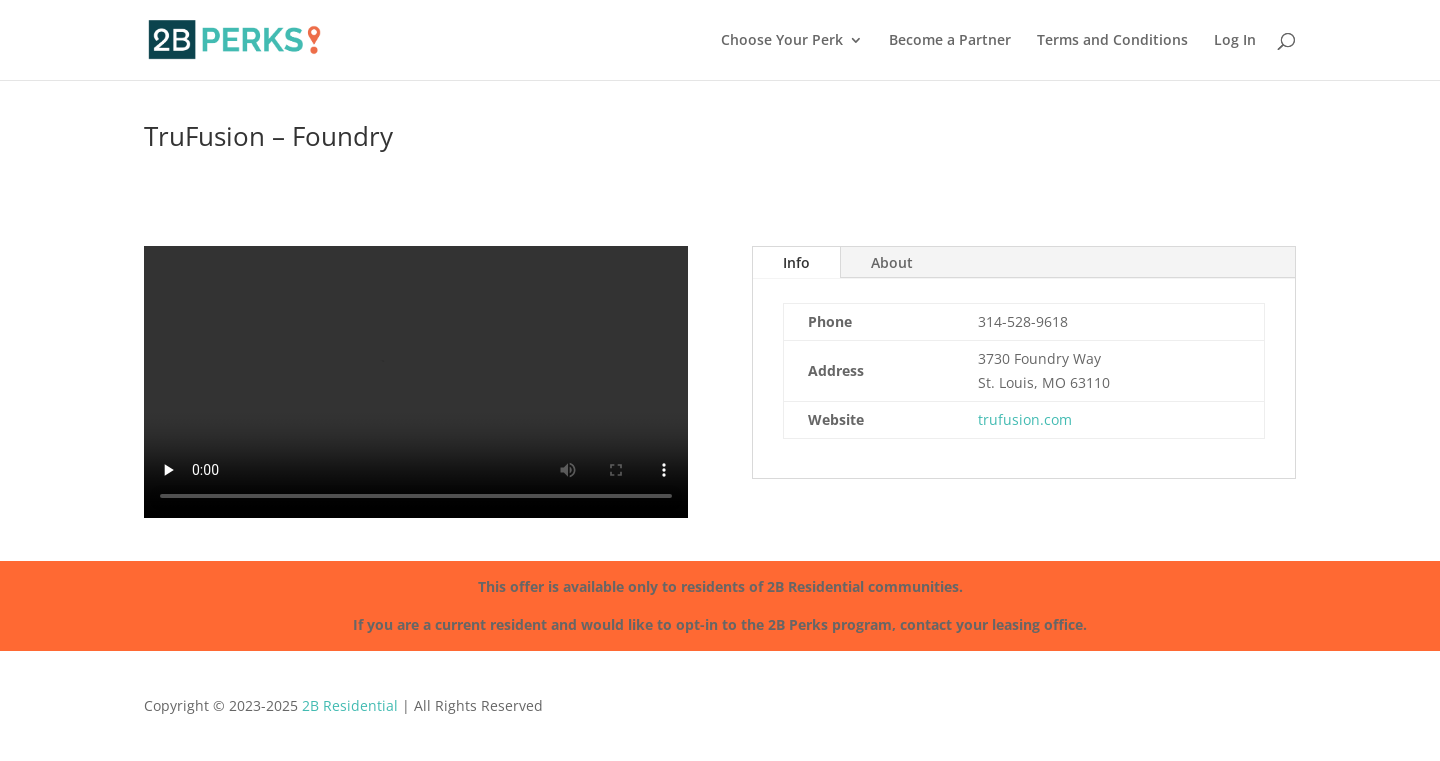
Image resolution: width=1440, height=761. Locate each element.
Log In (1235, 41)
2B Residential (350, 705)
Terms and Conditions (1112, 41)
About (892, 262)
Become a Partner (950, 41)
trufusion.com (1025, 419)
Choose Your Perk (782, 41)
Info (796, 262)
